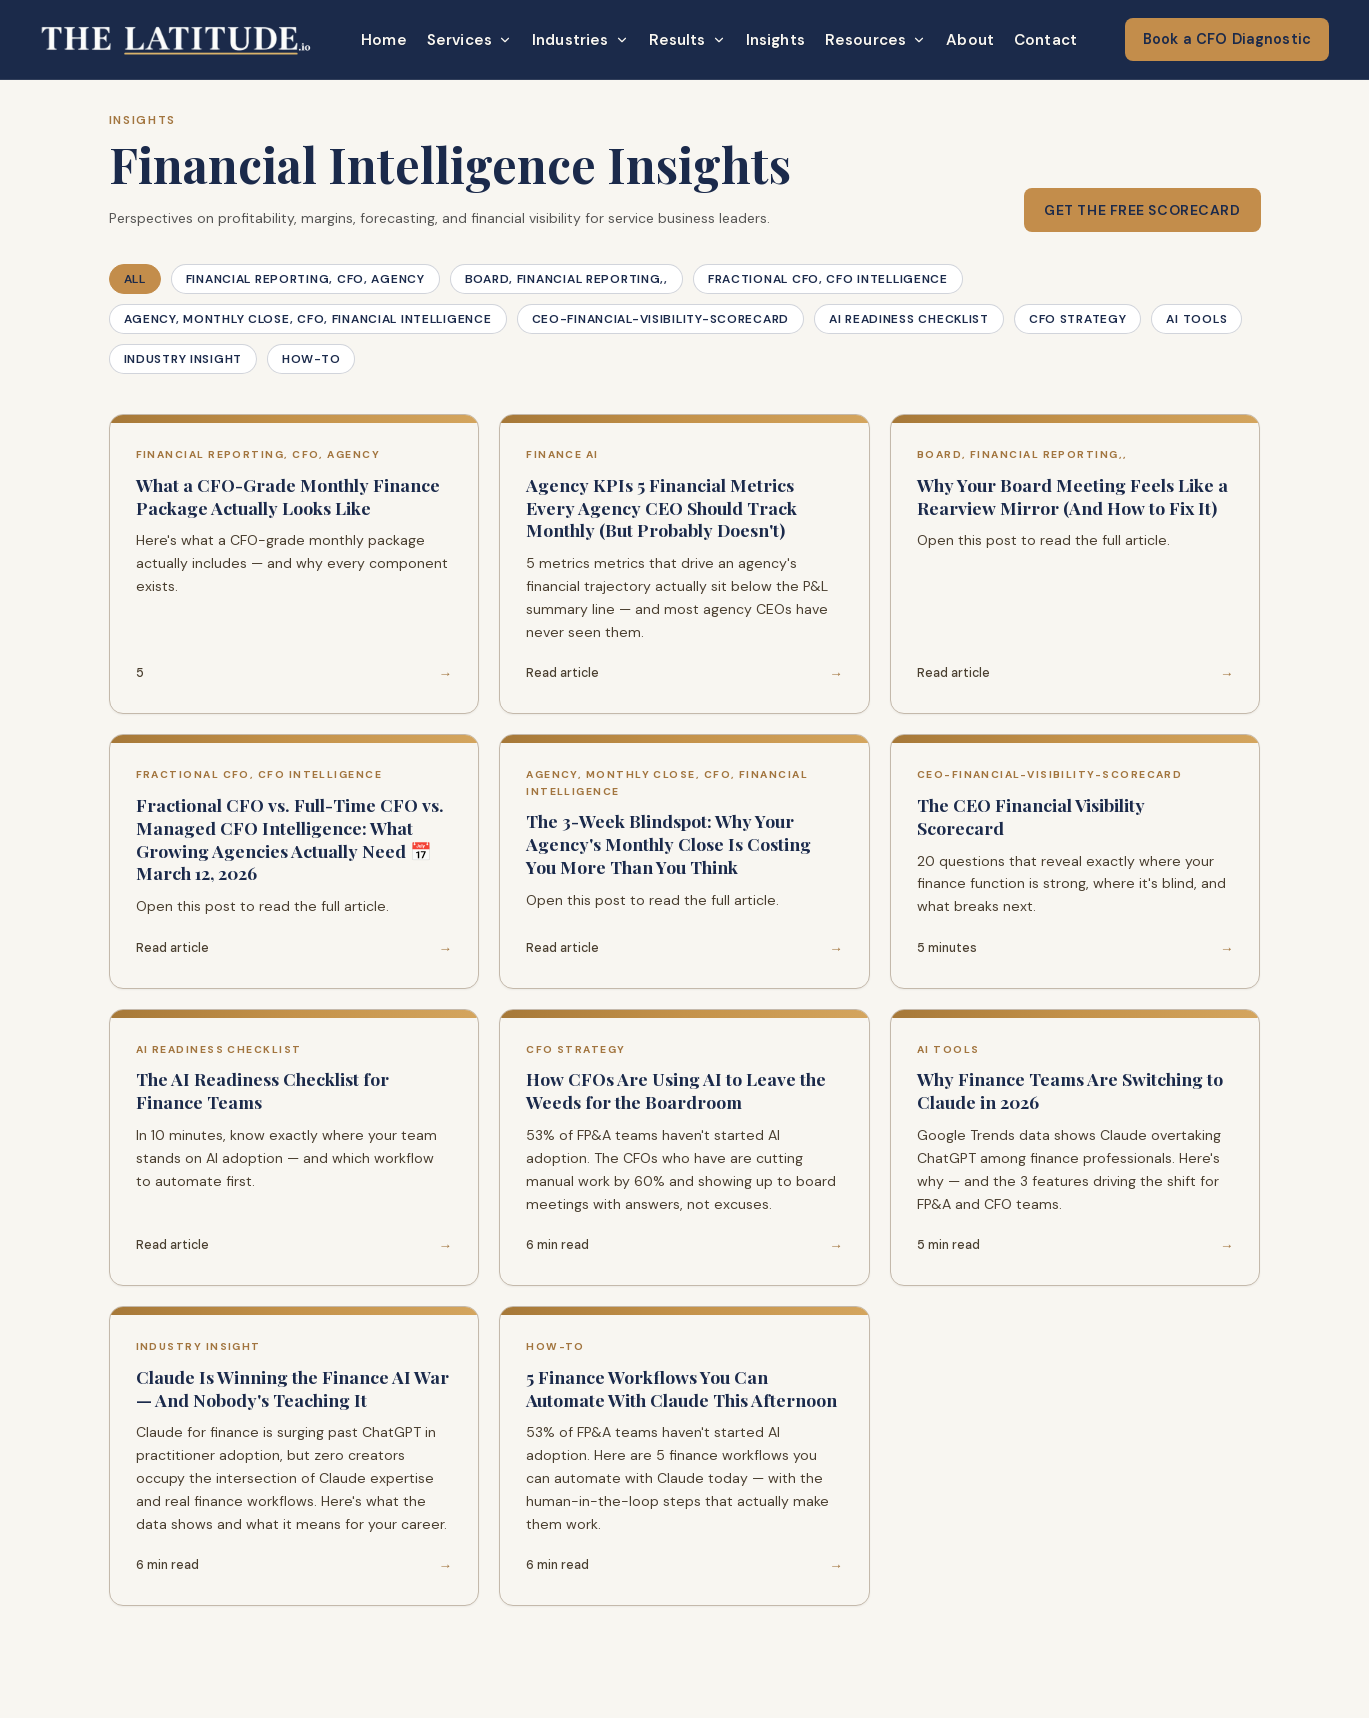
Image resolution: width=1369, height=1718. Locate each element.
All (135, 279)
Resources (875, 40)
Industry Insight (183, 359)
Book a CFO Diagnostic (1227, 39)
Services (469, 40)
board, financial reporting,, (566, 279)
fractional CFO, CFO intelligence (828, 279)
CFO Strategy (1078, 319)
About (970, 40)
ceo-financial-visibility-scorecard (660, 319)
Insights (775, 40)
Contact (1045, 40)
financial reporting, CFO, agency (305, 279)
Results (687, 40)
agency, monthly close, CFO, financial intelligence (308, 319)
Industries (580, 40)
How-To (311, 359)
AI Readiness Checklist (909, 319)
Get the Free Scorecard (1142, 210)
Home (384, 40)
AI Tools (1196, 319)
